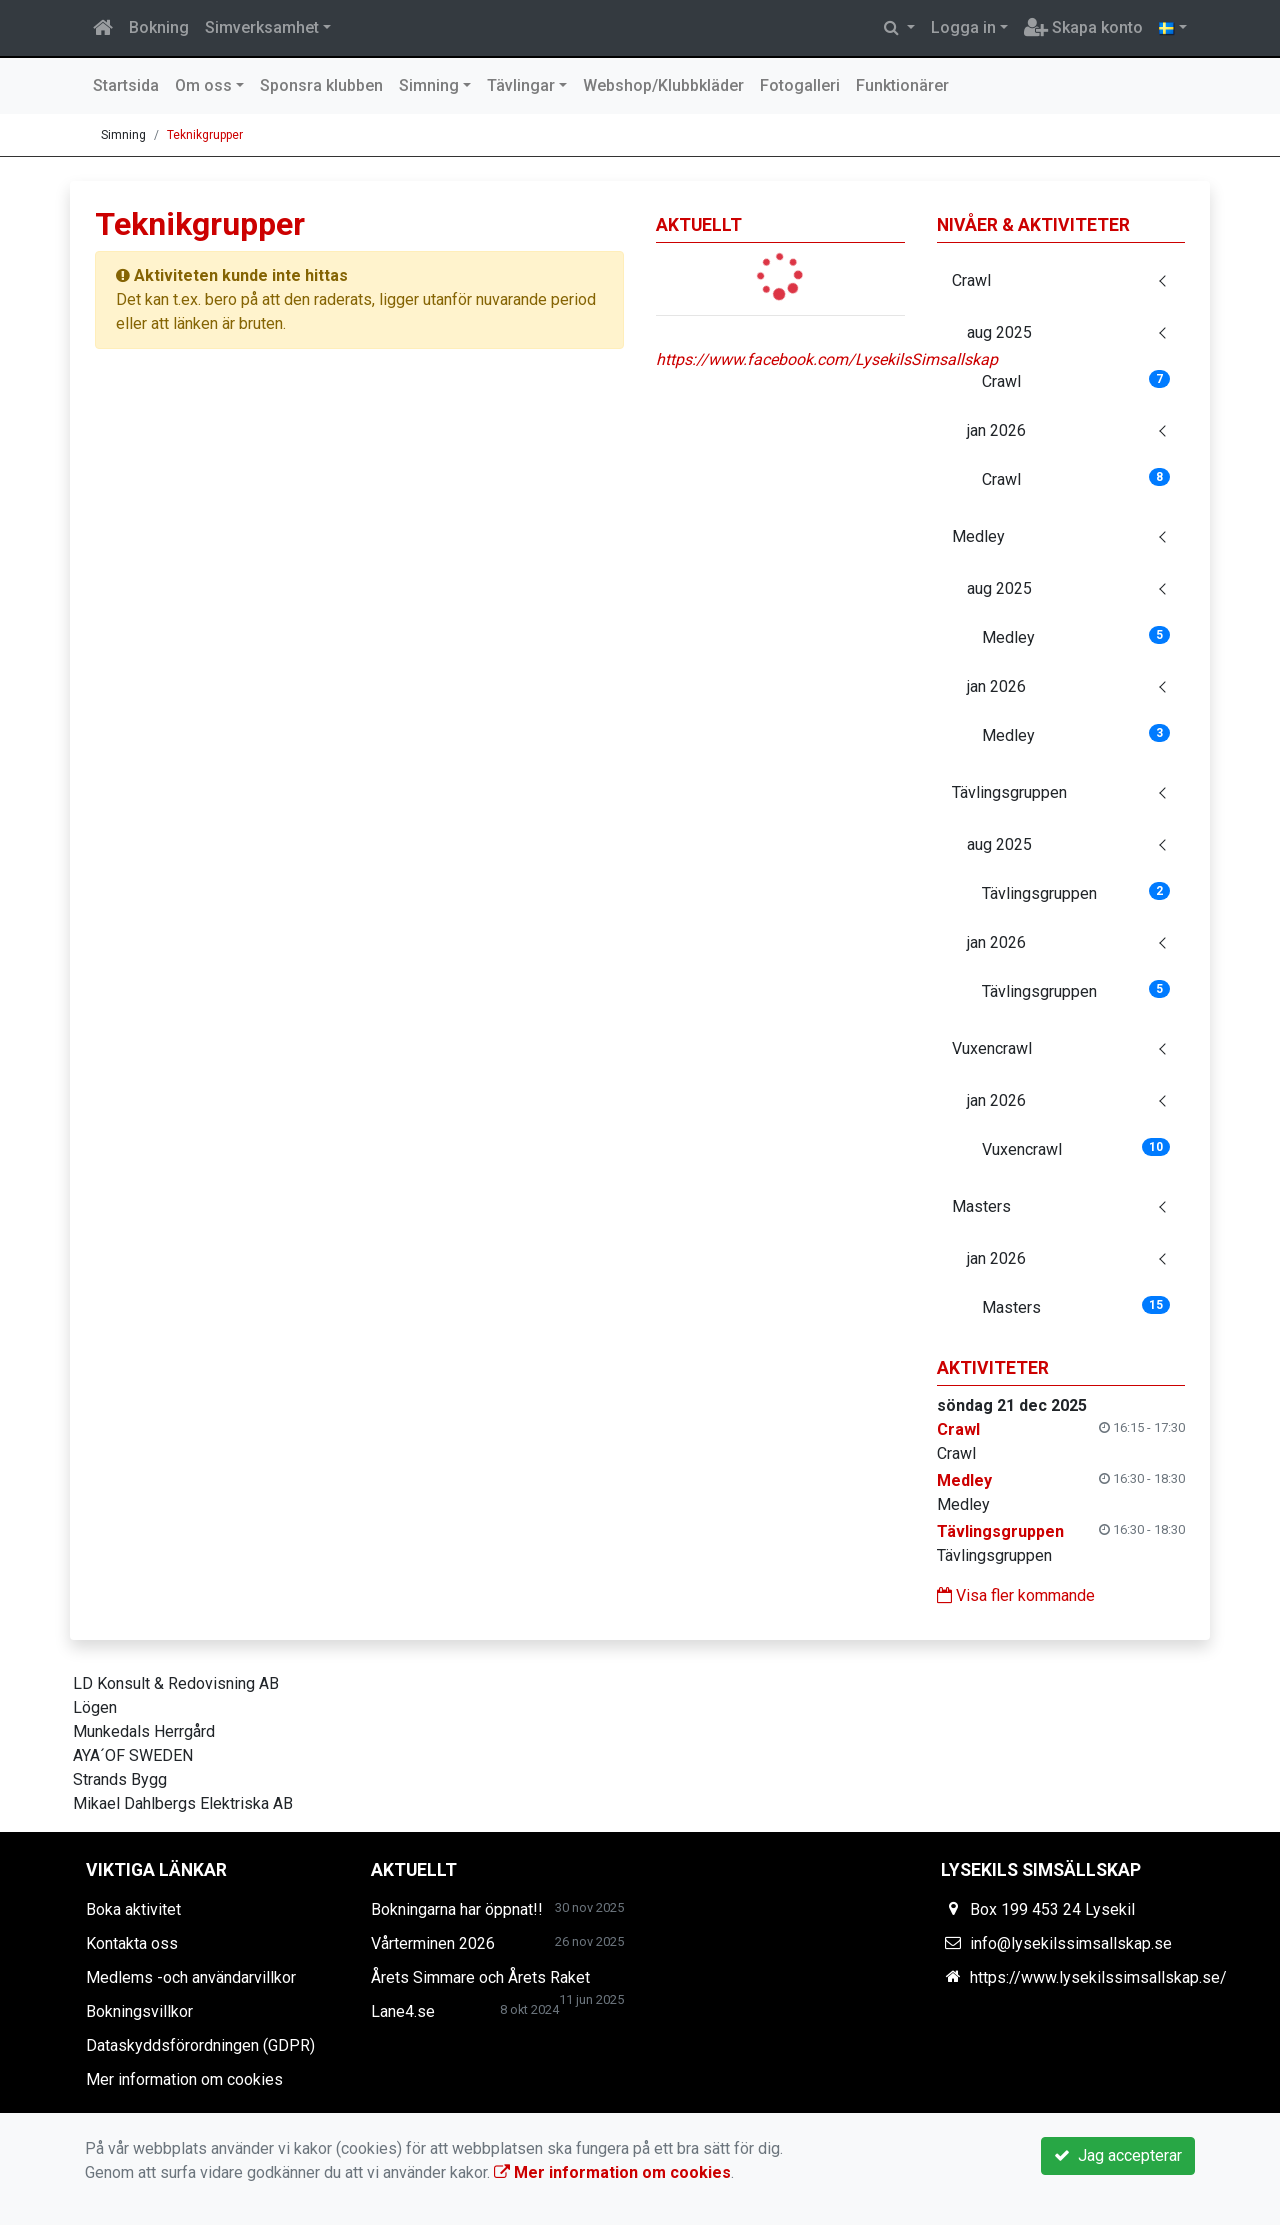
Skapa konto (1083, 27)
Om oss (203, 85)
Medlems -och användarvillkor (191, 1977)
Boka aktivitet (133, 1909)
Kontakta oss (132, 1943)
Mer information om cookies (184, 2079)
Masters (981, 1206)
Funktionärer (902, 85)
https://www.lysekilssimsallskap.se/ (1098, 1977)
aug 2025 (999, 332)
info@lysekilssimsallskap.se (1071, 1943)
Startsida (126, 85)
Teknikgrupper (205, 135)
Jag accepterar (1118, 2155)
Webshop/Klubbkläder (663, 85)
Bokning (159, 27)
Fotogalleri (800, 85)
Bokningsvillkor (139, 2011)
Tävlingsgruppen (1009, 792)
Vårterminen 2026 (433, 1943)
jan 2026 (996, 430)
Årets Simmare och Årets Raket (480, 1977)
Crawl (971, 280)
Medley (978, 536)
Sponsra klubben (321, 85)
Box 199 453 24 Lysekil (1052, 1909)
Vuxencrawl (992, 1048)
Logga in (963, 27)
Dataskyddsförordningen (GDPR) (200, 2045)
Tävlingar (521, 85)
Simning (429, 85)
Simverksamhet (262, 27)
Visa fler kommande (1016, 1595)
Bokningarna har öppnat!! (457, 1909)
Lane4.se (403, 2011)
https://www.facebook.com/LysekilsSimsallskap (827, 359)
